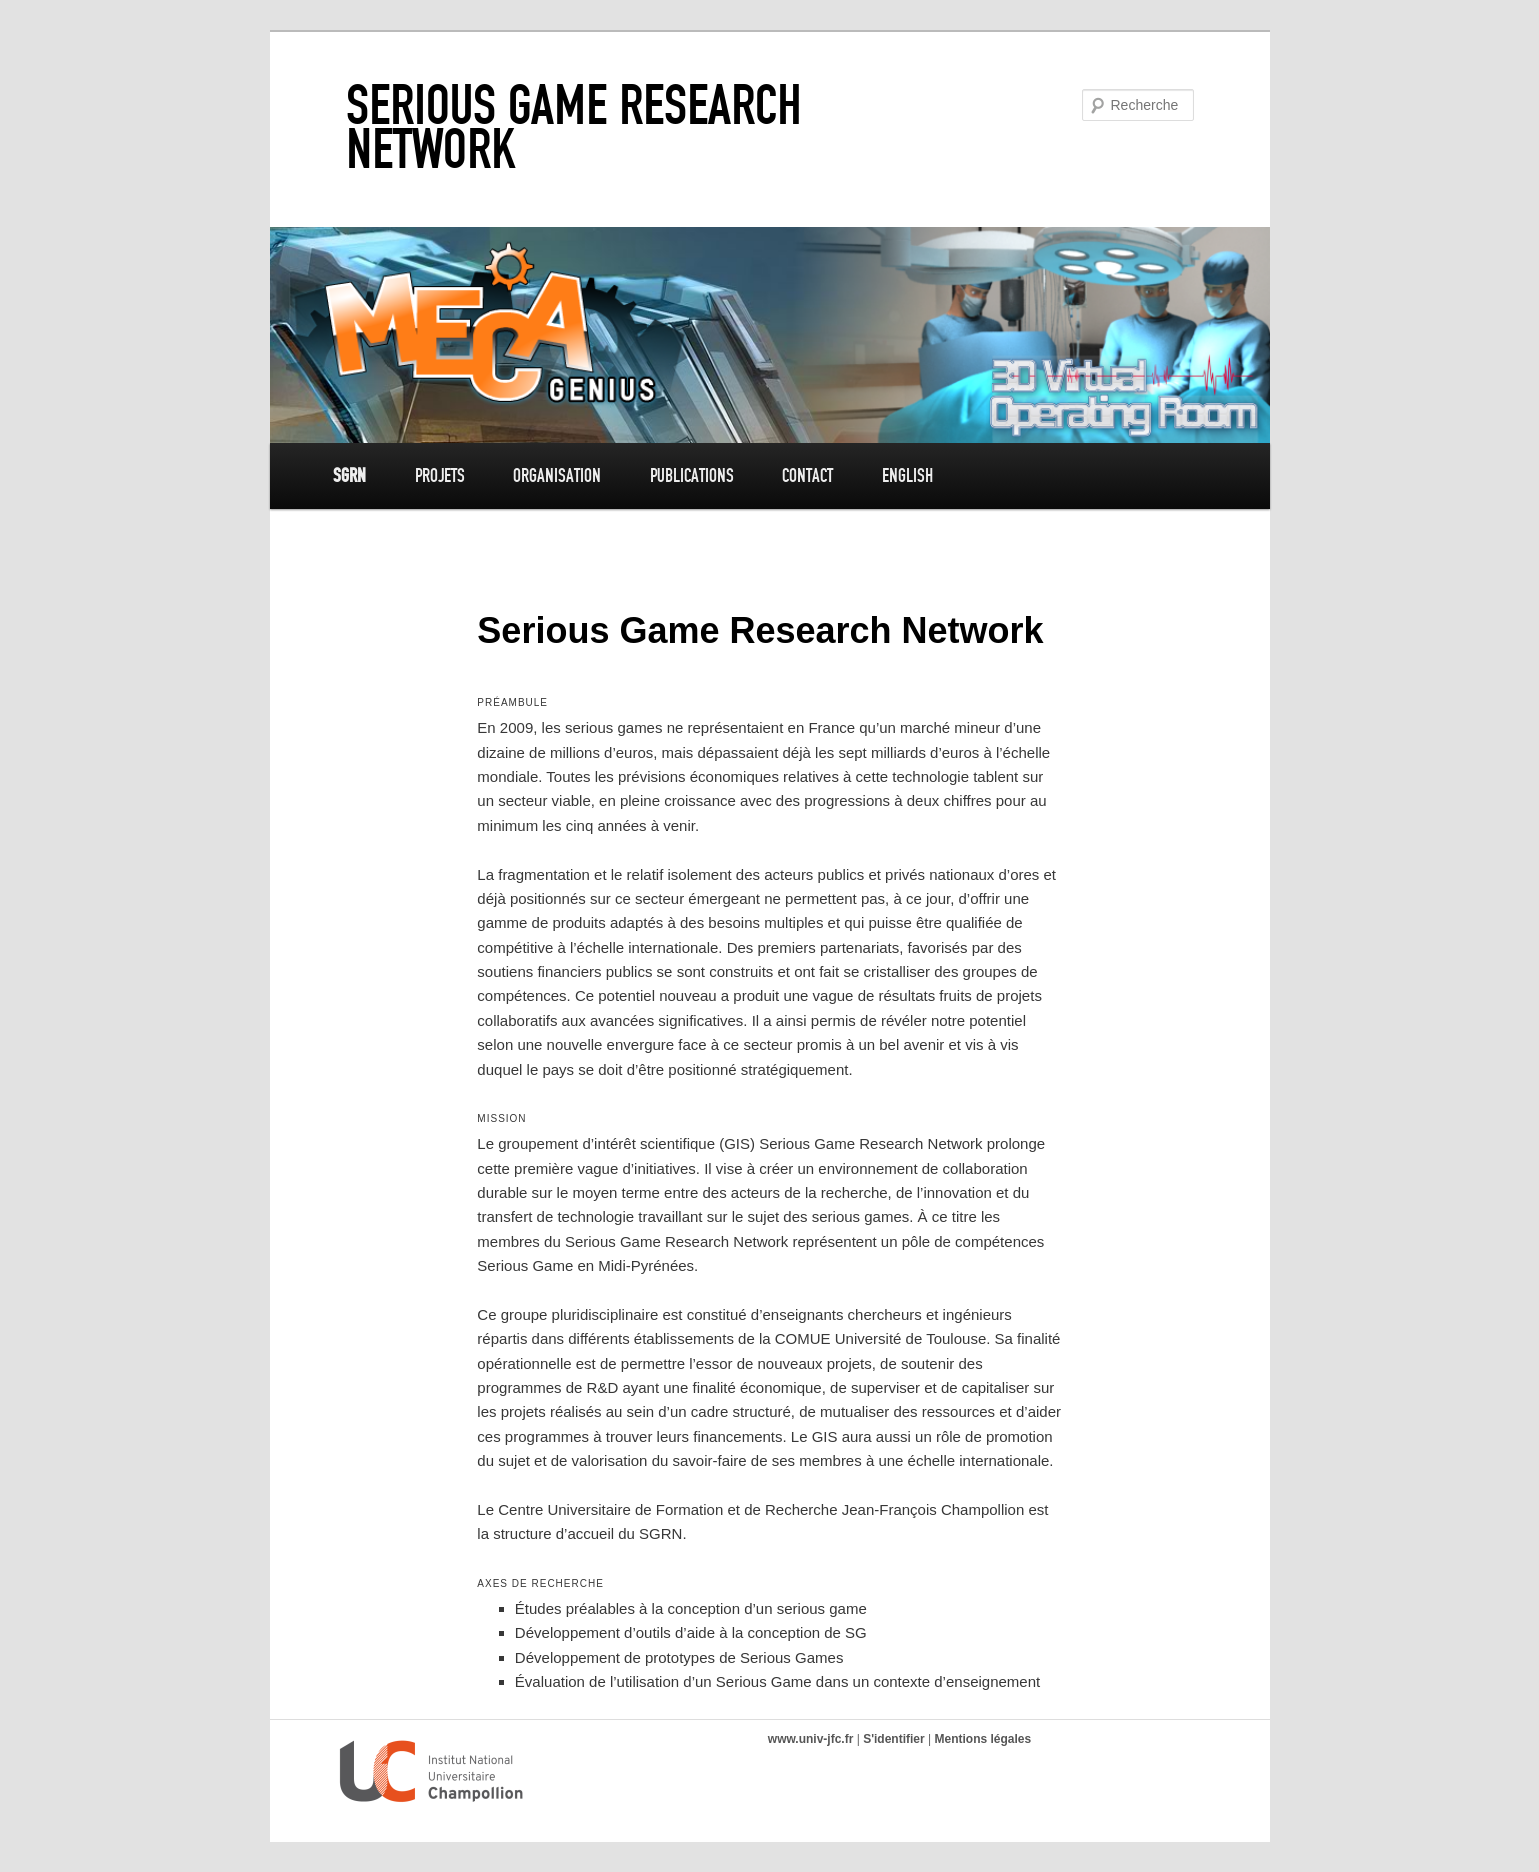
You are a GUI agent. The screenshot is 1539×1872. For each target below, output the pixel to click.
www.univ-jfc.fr (811, 1739)
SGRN (349, 475)
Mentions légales (982, 1739)
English (907, 475)
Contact (807, 475)
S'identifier (894, 1739)
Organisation (557, 475)
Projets (440, 475)
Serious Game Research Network (574, 126)
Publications (692, 475)
